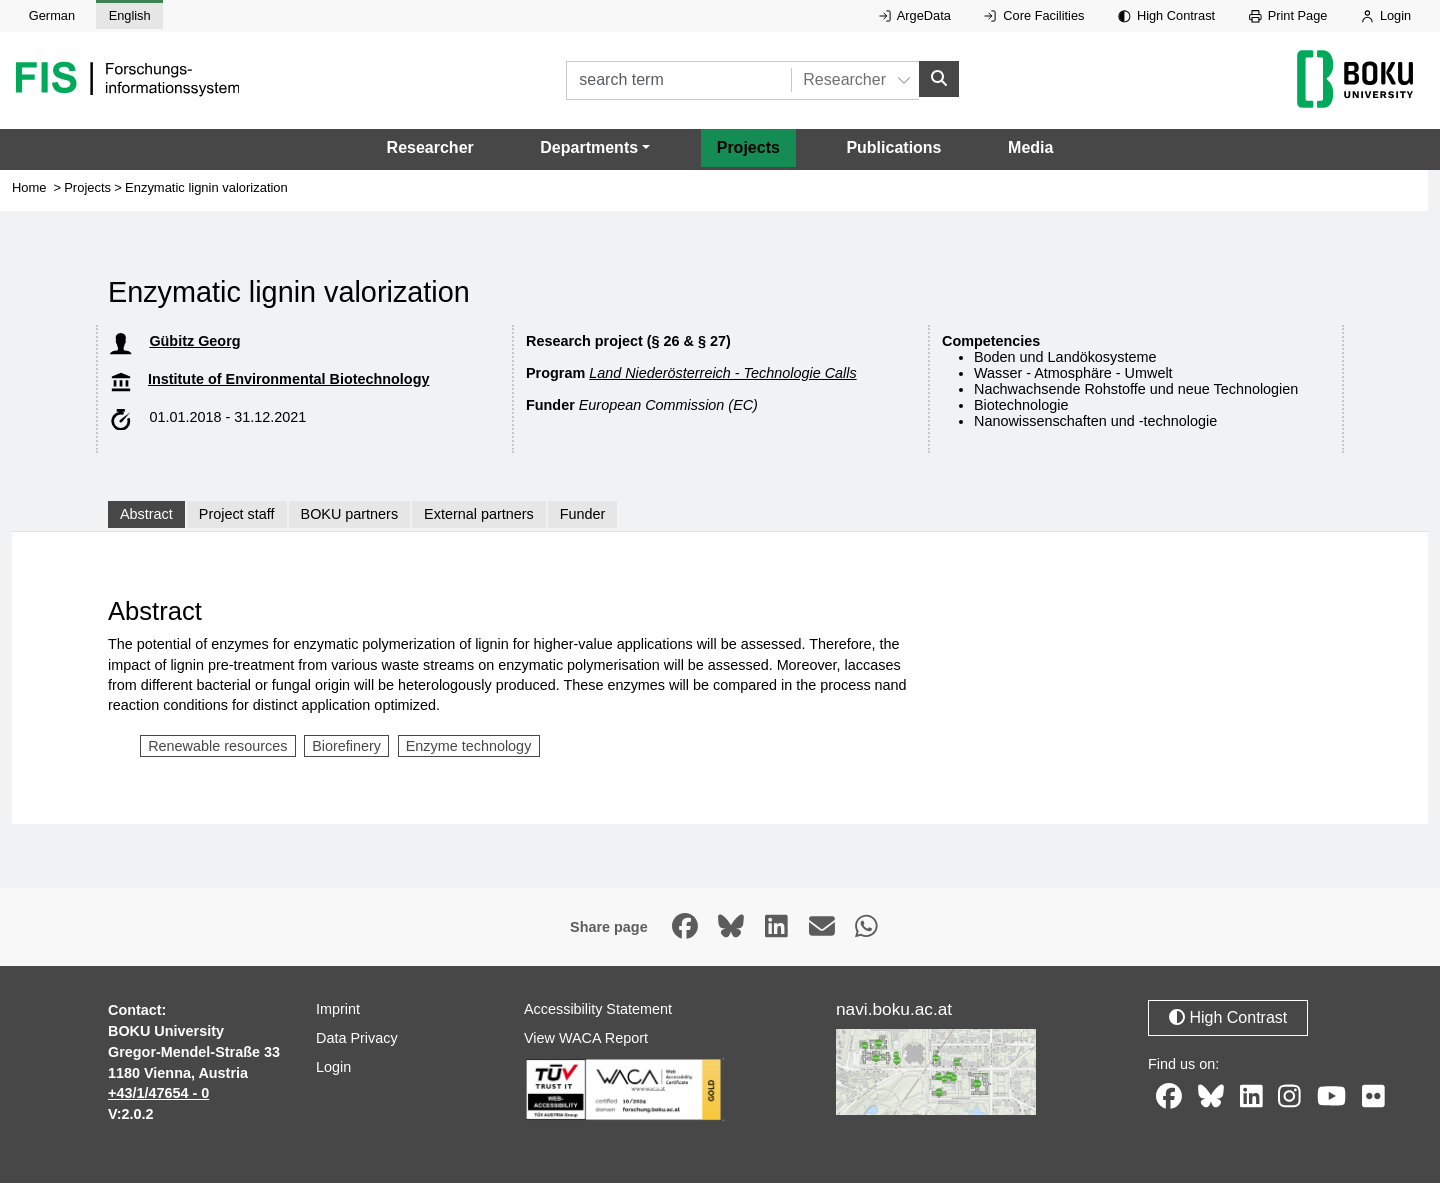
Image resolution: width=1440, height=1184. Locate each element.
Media (1030, 148)
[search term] (678, 80)
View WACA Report (586, 1039)
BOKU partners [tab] (350, 515)
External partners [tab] (479, 515)
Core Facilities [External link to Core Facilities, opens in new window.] (1034, 15)
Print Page (1288, 15)
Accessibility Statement (598, 1010)
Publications (893, 148)
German (52, 15)
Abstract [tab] (146, 515)
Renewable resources (217, 746)
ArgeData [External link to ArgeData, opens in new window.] (915, 15)
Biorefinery (346, 746)
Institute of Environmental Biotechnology (288, 380)
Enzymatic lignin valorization (206, 188)
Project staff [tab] (237, 515)
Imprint (338, 1010)
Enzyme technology (469, 746)
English (130, 15)
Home (29, 188)
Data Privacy (357, 1039)
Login (1386, 15)
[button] (595, 149)
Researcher (430, 148)
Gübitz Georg (194, 342)
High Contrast (1166, 15)
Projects (748, 148)
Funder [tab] (583, 515)
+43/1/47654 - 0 (158, 1094)
